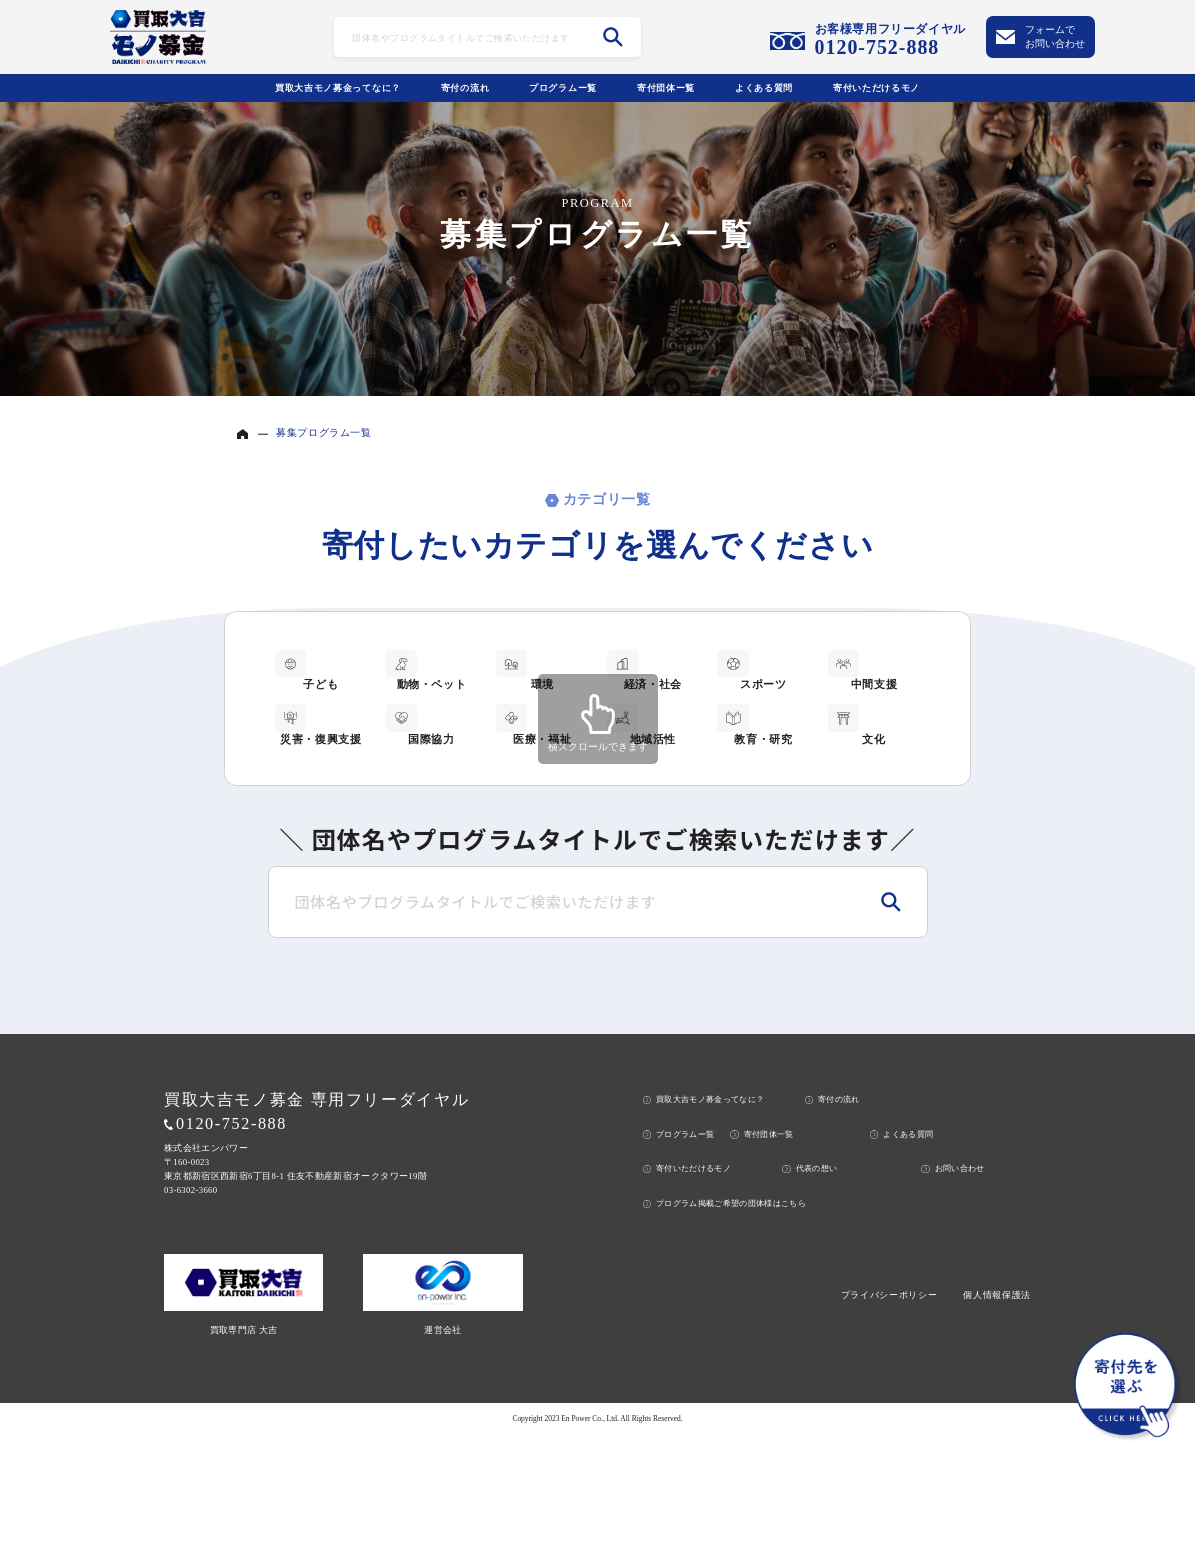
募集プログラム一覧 (323, 432)
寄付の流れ (465, 88)
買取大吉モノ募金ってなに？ (338, 88)
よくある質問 (764, 88)
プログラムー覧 (563, 88)
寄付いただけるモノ (876, 88)
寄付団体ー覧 (666, 88)
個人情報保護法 (997, 1406)
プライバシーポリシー (889, 1406)
